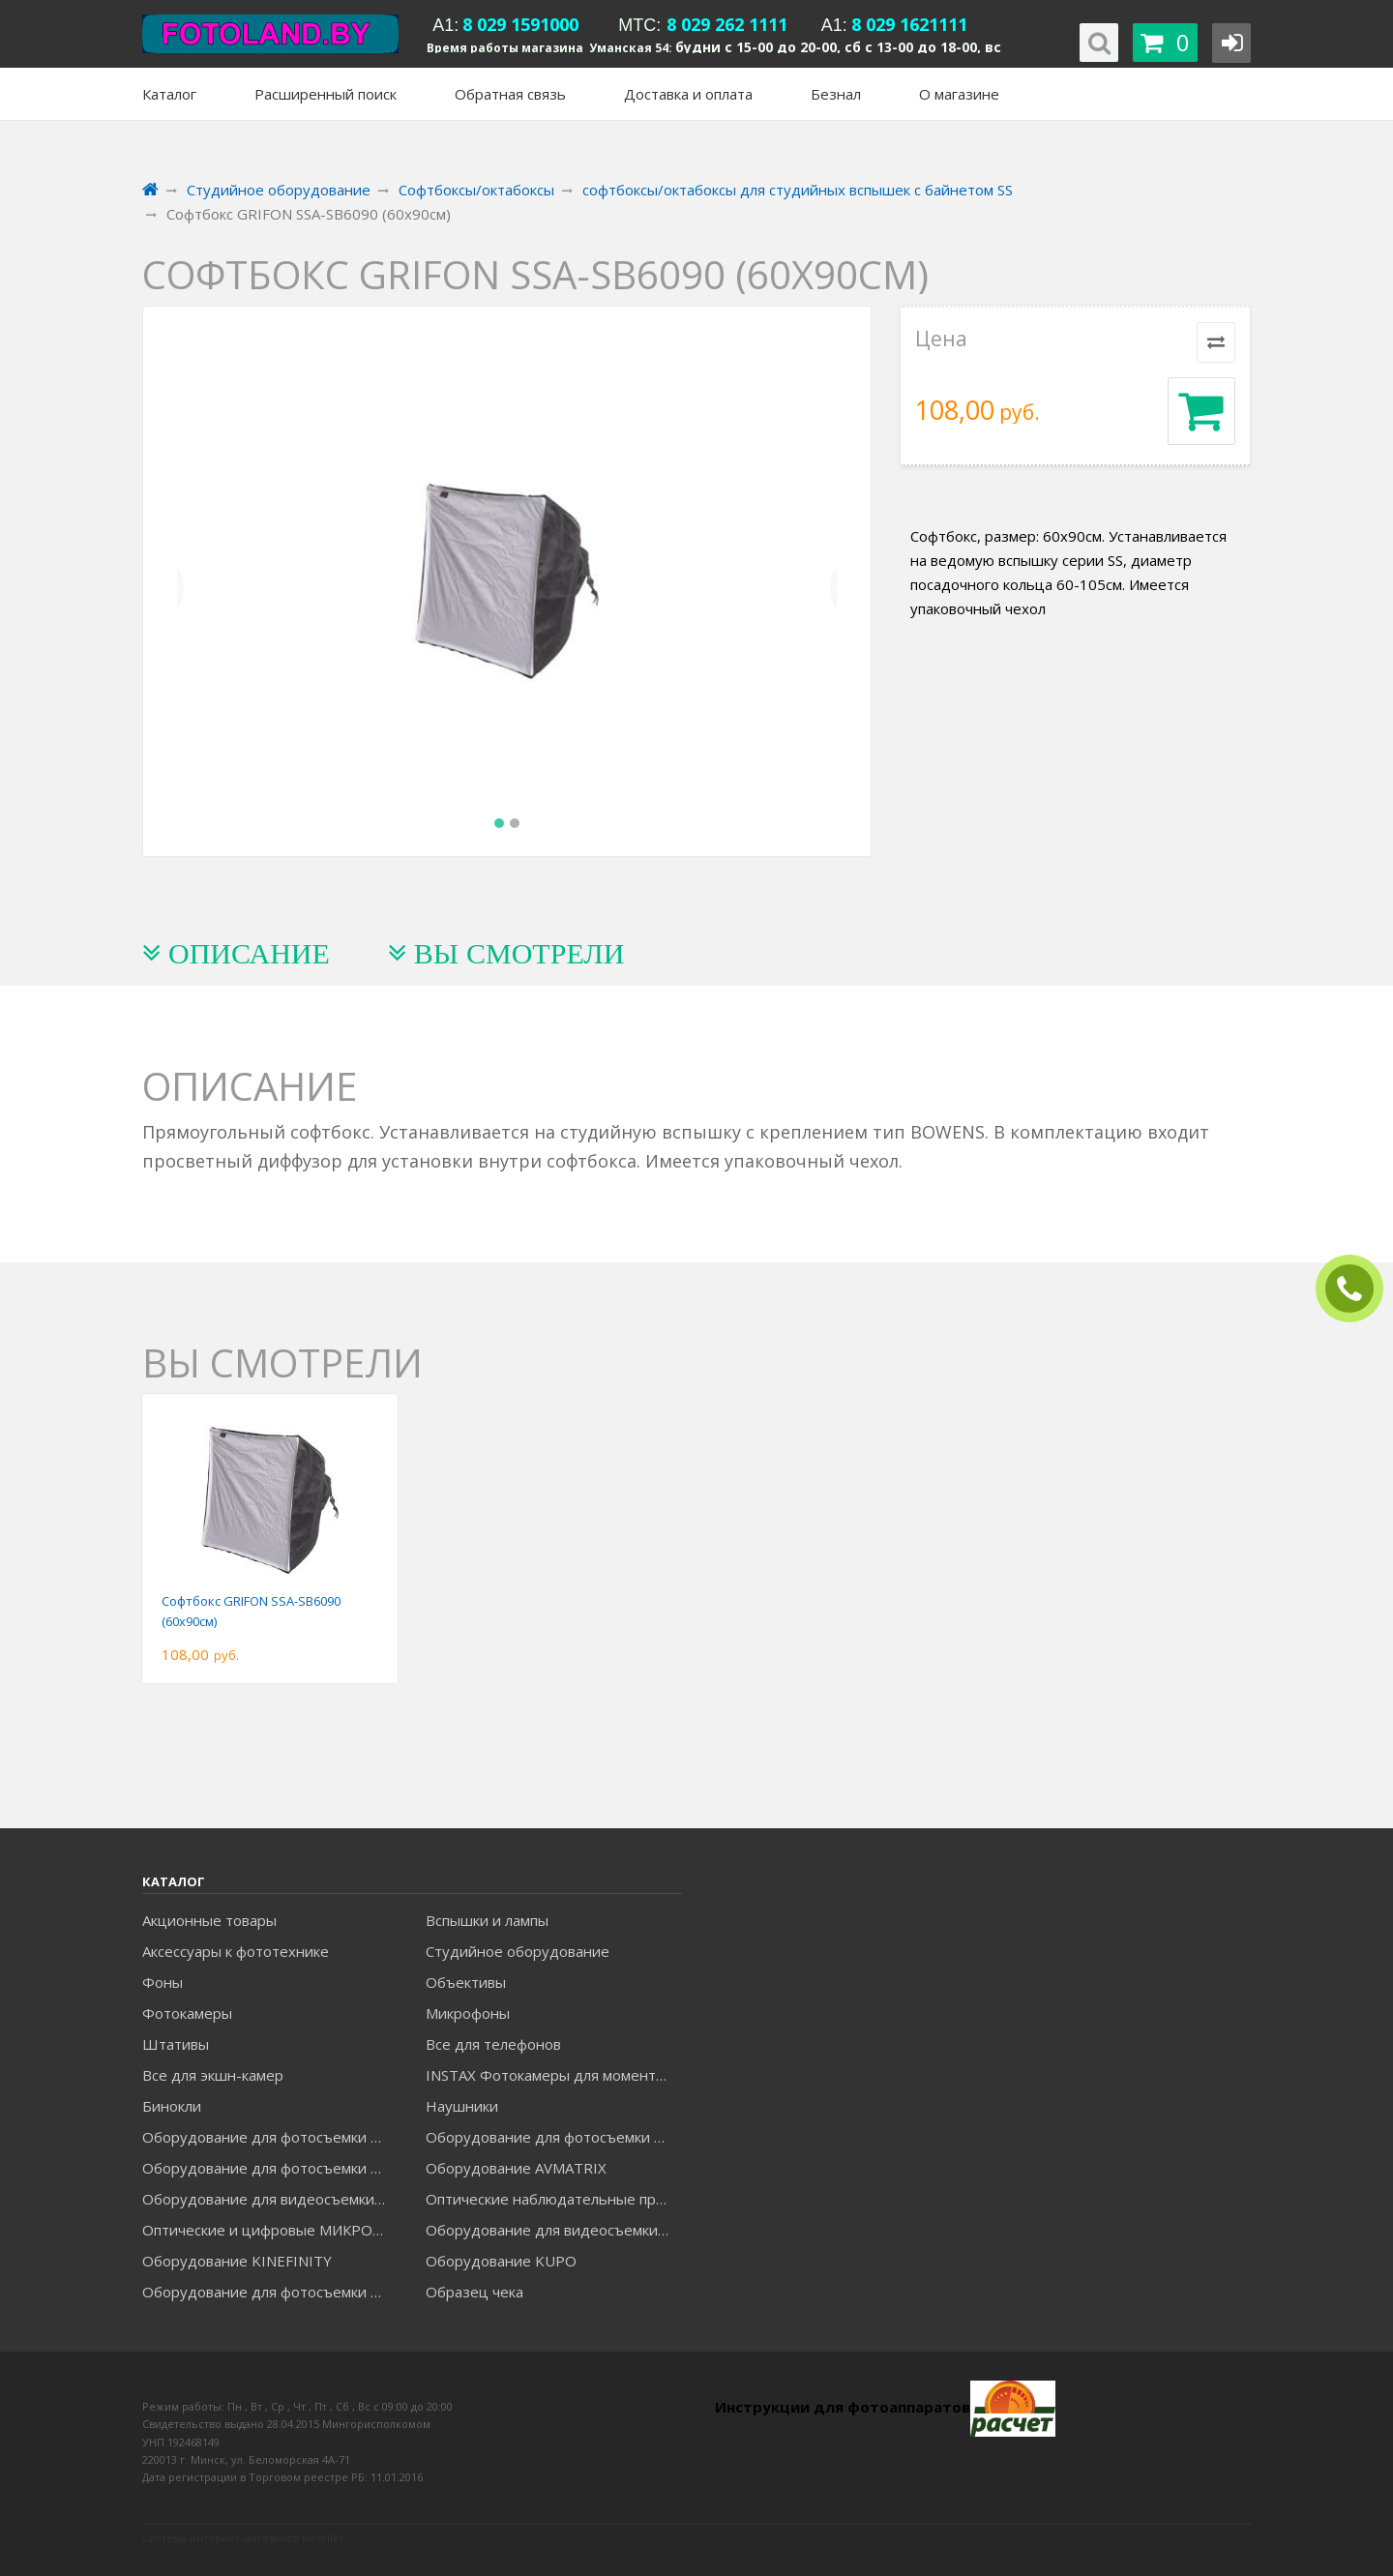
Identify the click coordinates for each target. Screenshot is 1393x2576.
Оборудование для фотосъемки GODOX (553, 2137)
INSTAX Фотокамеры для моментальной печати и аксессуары (553, 2075)
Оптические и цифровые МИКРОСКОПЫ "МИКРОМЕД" (270, 2229)
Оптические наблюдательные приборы (553, 2198)
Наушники (462, 2106)
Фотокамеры (187, 2013)
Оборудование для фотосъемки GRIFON (270, 2167)
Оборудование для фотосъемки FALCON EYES (270, 2137)
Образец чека (474, 2291)
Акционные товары (209, 1920)
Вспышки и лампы (487, 1920)
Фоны (162, 1982)
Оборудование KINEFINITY (237, 2260)
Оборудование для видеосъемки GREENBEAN (270, 2198)
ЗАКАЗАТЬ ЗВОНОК (1357, 1289)
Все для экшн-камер (212, 2075)
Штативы (175, 2044)
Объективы (466, 1982)
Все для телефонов (493, 2044)
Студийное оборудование (517, 1951)
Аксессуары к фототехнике (235, 1951)
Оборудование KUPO (501, 2260)
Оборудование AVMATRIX (516, 2167)
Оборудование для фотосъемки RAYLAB (270, 2291)
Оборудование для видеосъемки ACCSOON (553, 2229)
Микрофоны (468, 2013)
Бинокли (171, 2106)
